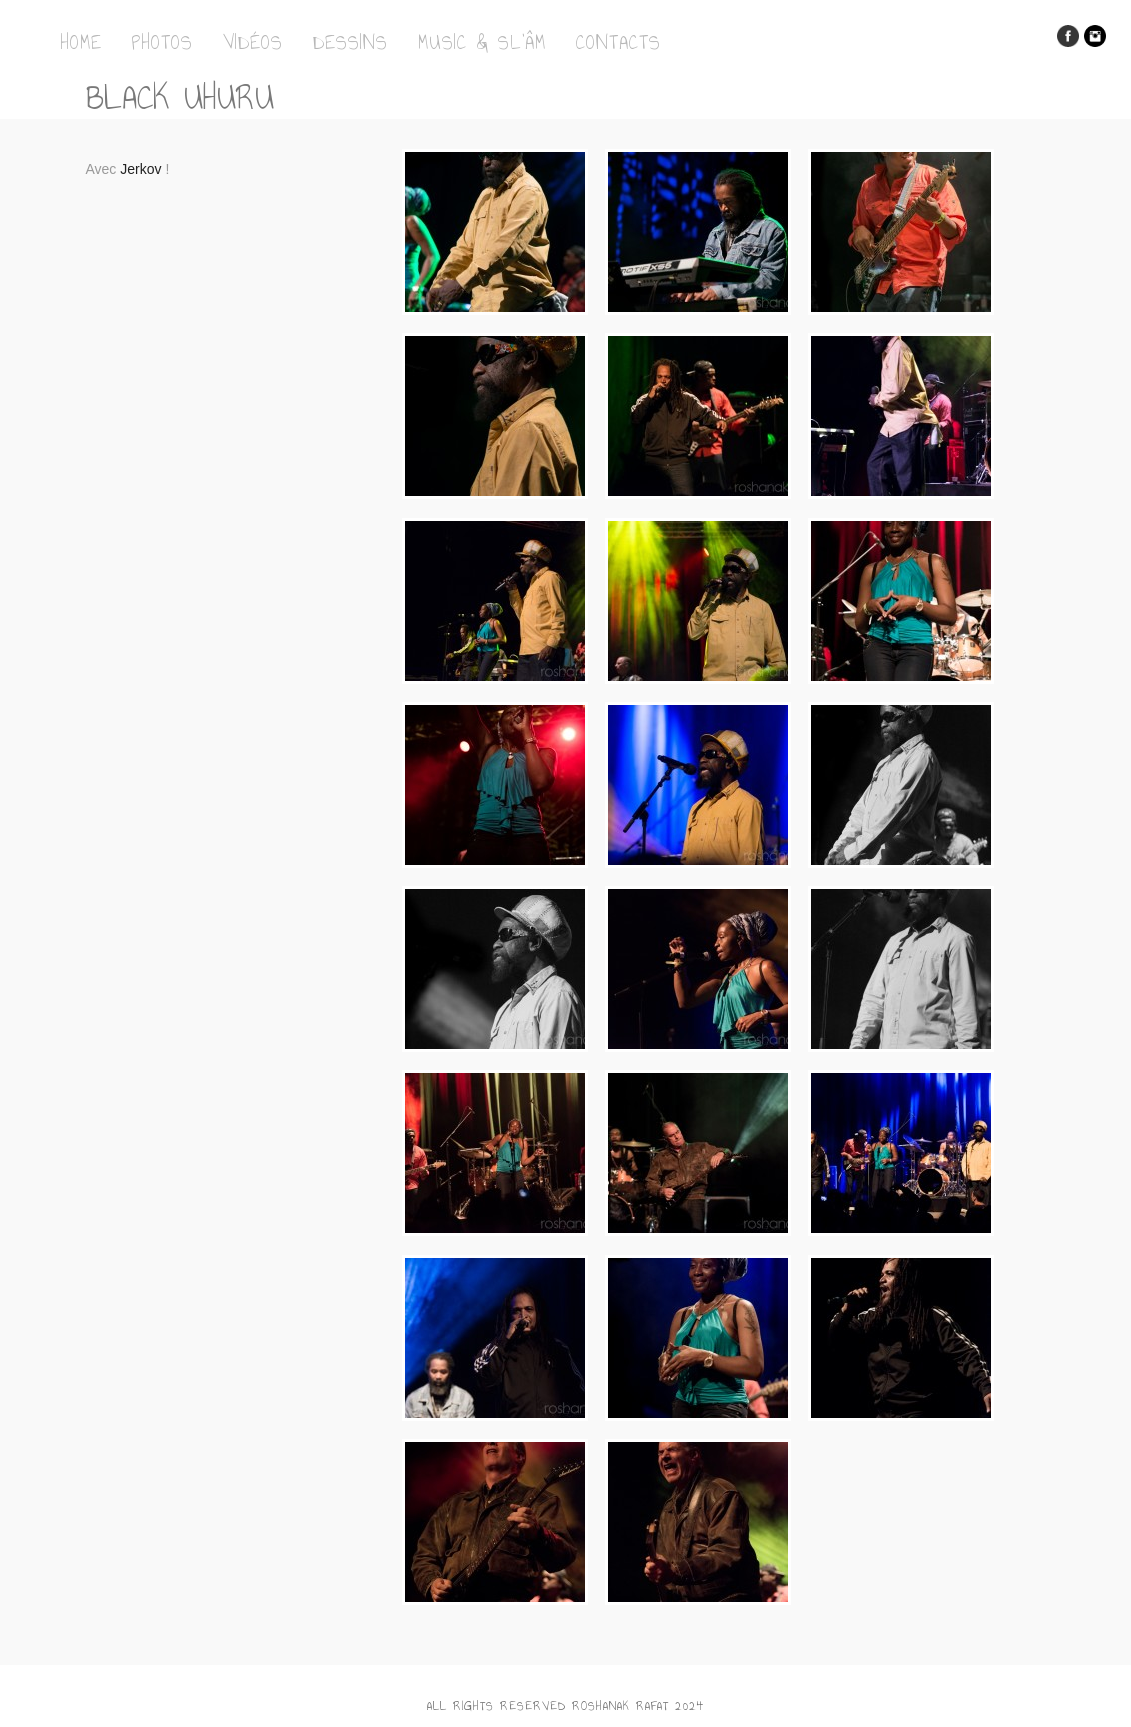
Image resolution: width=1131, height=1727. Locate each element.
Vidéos (253, 42)
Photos (162, 42)
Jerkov (140, 169)
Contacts (618, 42)
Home (81, 42)
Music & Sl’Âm (482, 42)
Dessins (350, 42)
